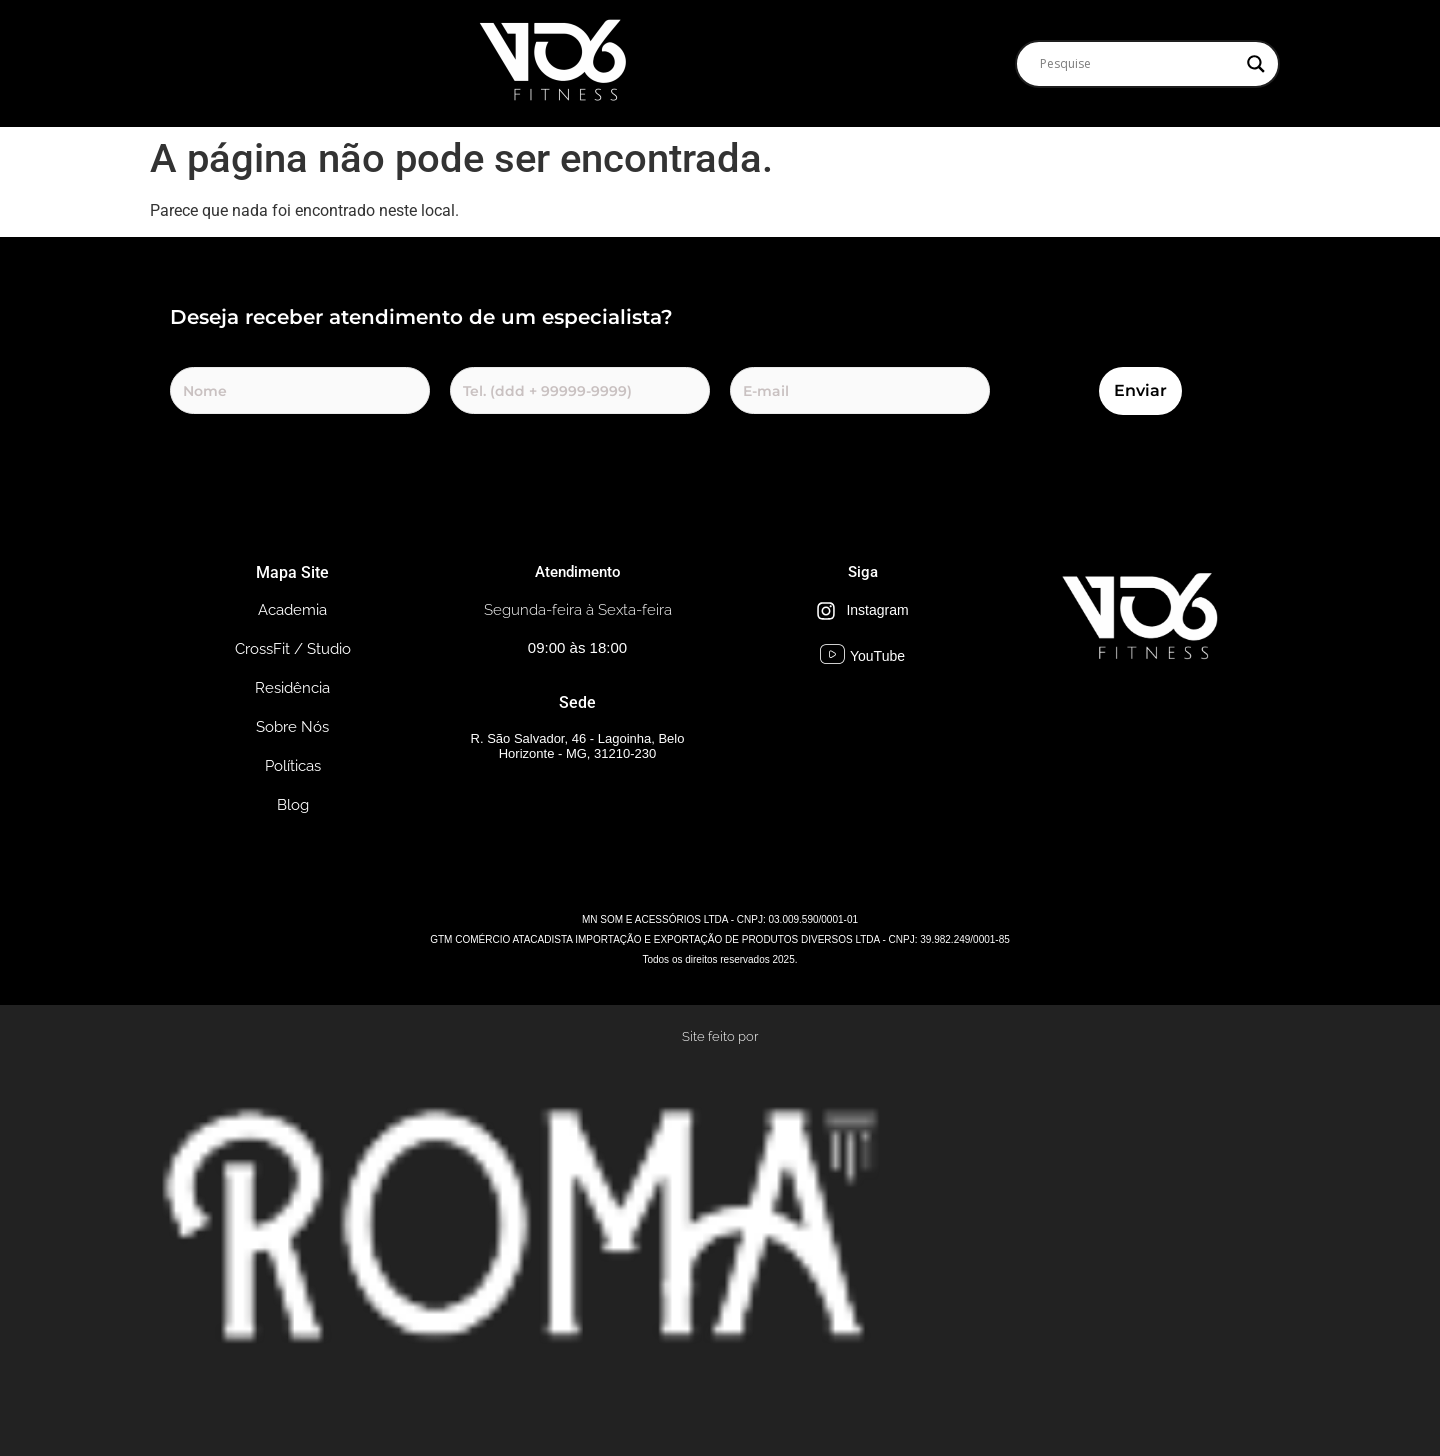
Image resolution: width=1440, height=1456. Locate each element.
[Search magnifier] (1256, 64)
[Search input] (1138, 64)
